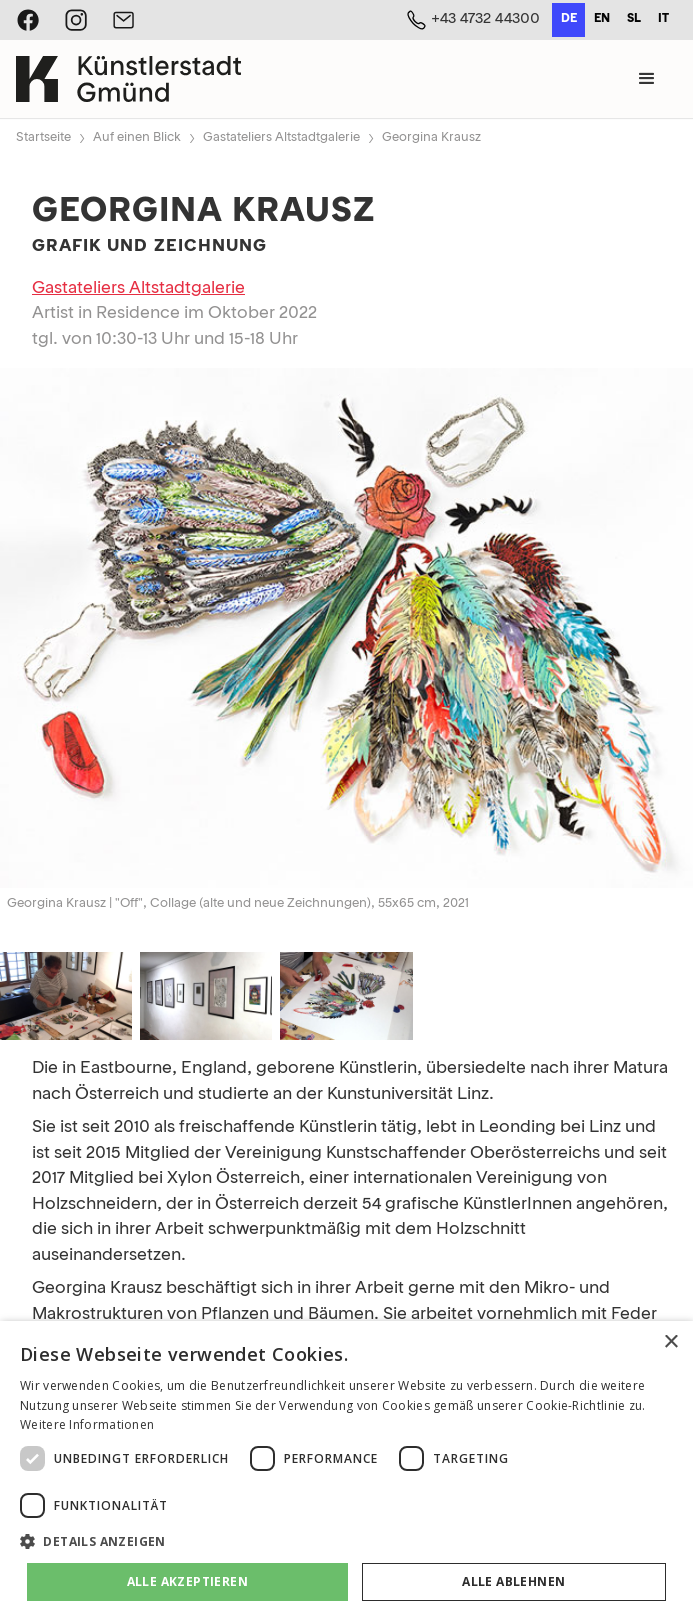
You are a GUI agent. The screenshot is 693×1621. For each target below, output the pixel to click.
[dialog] (346, 1471)
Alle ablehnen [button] (513, 1581)
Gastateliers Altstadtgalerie (281, 137)
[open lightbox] (346, 628)
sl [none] (634, 19)
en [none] (602, 19)
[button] (647, 79)
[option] (601, 20)
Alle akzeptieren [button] (187, 1581)
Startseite (43, 137)
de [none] (569, 19)
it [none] (663, 19)
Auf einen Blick (137, 137)
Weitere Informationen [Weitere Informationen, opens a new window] (87, 1424)
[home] (128, 79)
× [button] (670, 1342)
